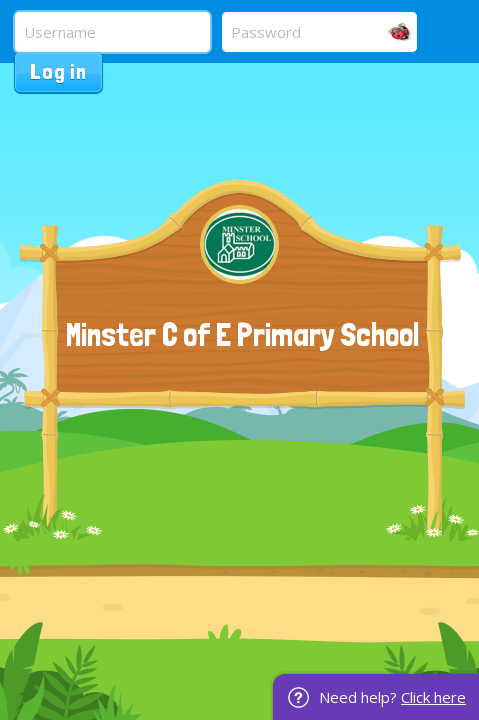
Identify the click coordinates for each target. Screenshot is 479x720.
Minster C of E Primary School (242, 335)
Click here (433, 697)
